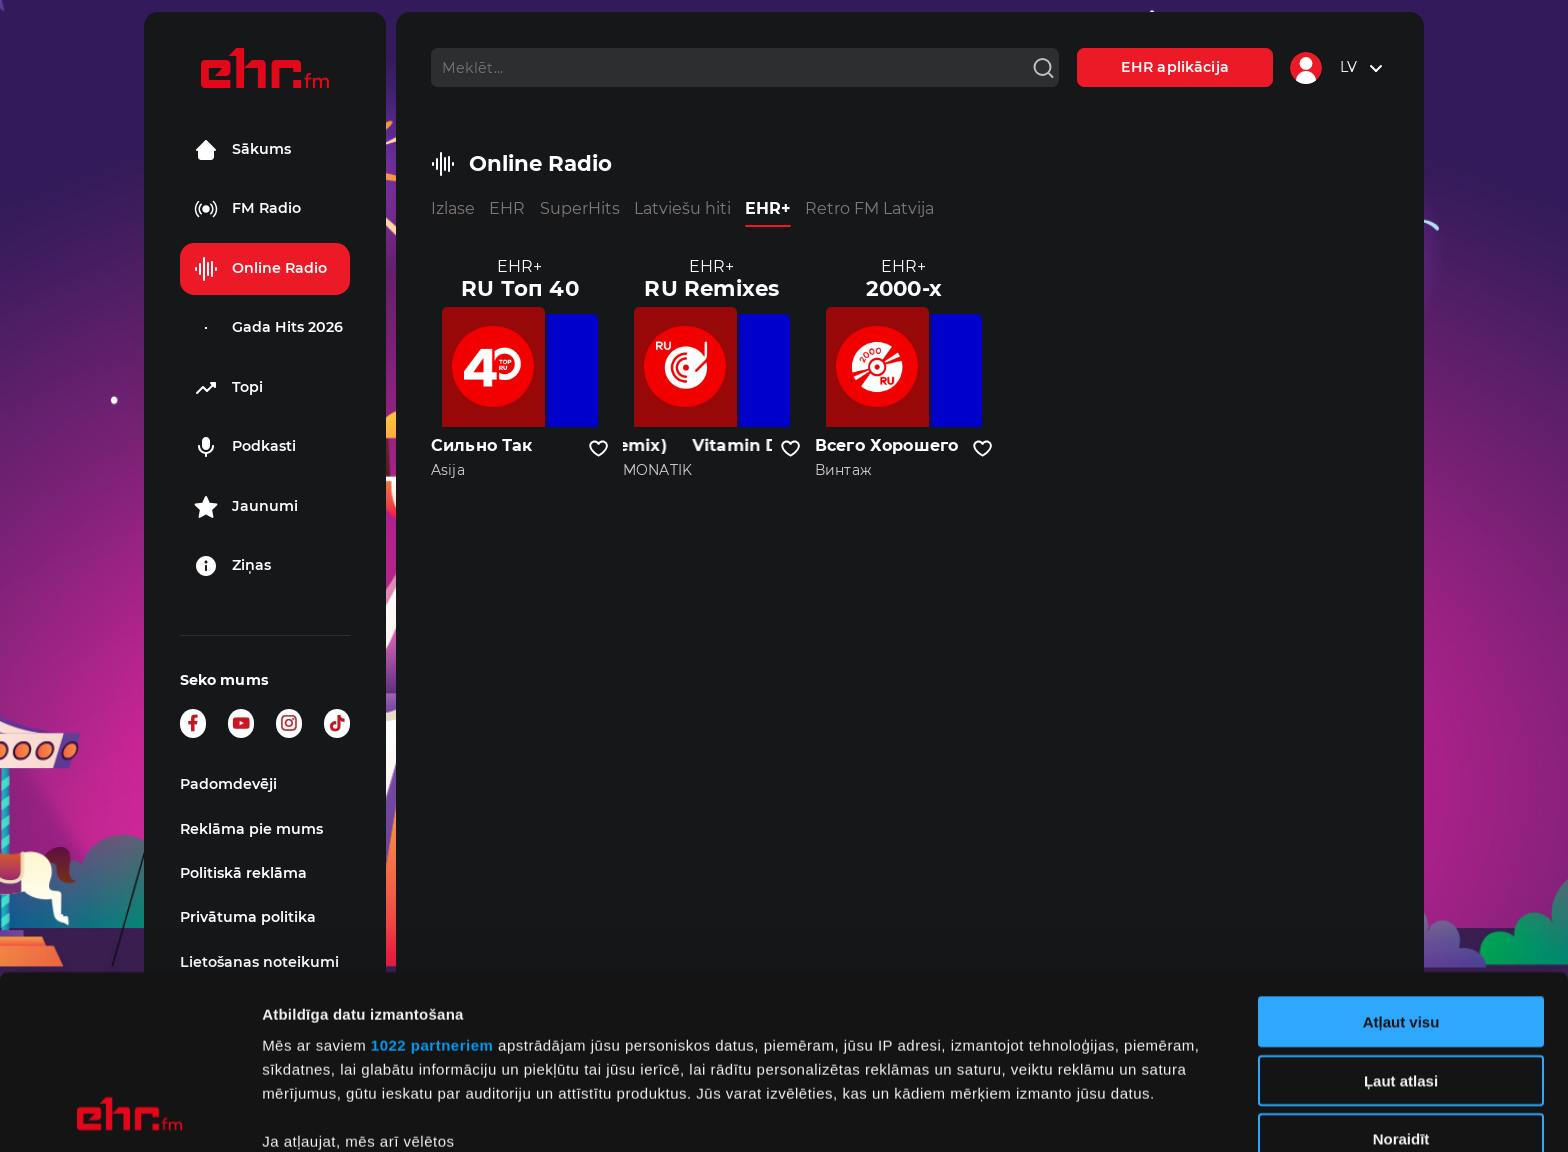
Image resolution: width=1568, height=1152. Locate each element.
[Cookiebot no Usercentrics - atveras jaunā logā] (129, 1113)
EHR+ (768, 208)
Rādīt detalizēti (1089, 1112)
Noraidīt (1401, 976)
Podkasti (245, 447)
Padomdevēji (228, 784)
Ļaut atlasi (1401, 917)
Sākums (242, 150)
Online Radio (260, 269)
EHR (507, 208)
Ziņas (232, 566)
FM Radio (247, 209)
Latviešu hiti (682, 208)
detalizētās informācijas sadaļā (980, 1057)
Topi (228, 388)
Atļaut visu (1401, 859)
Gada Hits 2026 (268, 328)
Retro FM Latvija (869, 208)
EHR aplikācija (1175, 67)
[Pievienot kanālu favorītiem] (598, 449)
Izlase (453, 208)
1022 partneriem (432, 882)
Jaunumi (246, 507)
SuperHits (580, 208)
